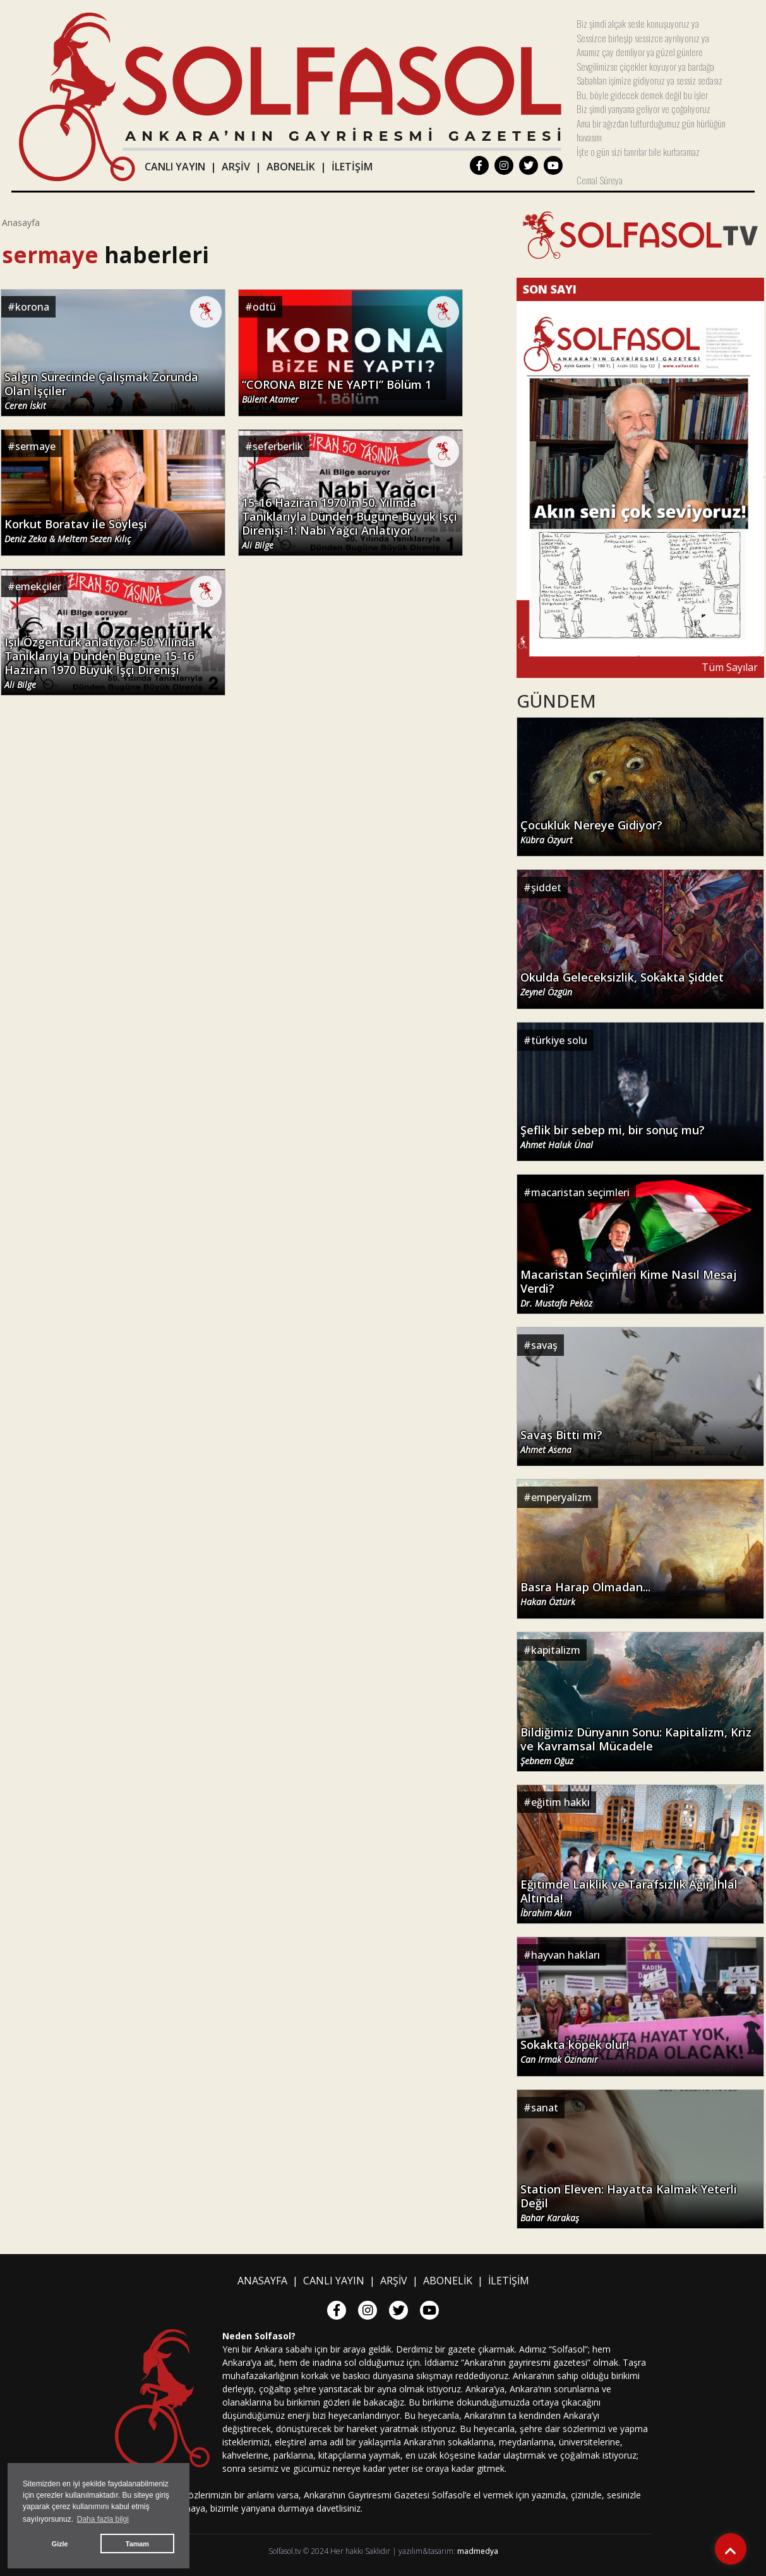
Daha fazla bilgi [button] (103, 2519)
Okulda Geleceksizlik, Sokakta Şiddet (622, 984)
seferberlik (278, 446)
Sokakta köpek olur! (574, 2051)
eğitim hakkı (560, 1802)
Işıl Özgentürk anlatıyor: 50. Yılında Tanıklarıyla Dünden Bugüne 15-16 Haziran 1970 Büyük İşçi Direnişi (99, 663)
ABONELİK (290, 167)
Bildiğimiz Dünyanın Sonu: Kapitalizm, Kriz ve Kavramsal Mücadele (635, 1746)
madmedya (477, 2551)
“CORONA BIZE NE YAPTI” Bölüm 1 (336, 391)
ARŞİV (236, 167)
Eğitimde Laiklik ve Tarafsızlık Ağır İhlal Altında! (629, 1898)
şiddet (546, 887)
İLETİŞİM (352, 167)
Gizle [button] (60, 2544)
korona (32, 307)
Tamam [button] (137, 2544)
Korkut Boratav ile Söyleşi (75, 531)
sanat (544, 2108)
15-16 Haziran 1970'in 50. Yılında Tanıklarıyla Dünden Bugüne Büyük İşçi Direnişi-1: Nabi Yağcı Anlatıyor (349, 523)
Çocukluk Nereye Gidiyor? (591, 832)
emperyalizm (561, 1497)
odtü (264, 307)
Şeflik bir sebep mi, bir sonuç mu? (612, 1137)
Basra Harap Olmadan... (585, 1594)
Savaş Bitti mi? (561, 1442)
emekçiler (38, 586)
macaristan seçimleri (580, 1192)
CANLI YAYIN (175, 167)
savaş (544, 1345)
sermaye (35, 446)
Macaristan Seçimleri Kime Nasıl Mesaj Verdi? (628, 1288)
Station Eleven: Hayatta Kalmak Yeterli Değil (628, 2203)
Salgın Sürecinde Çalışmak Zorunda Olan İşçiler (101, 391)
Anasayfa (21, 223)
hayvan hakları (565, 1955)
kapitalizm (555, 1650)
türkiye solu (559, 1040)
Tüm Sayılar (730, 667)
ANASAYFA (262, 2281)
